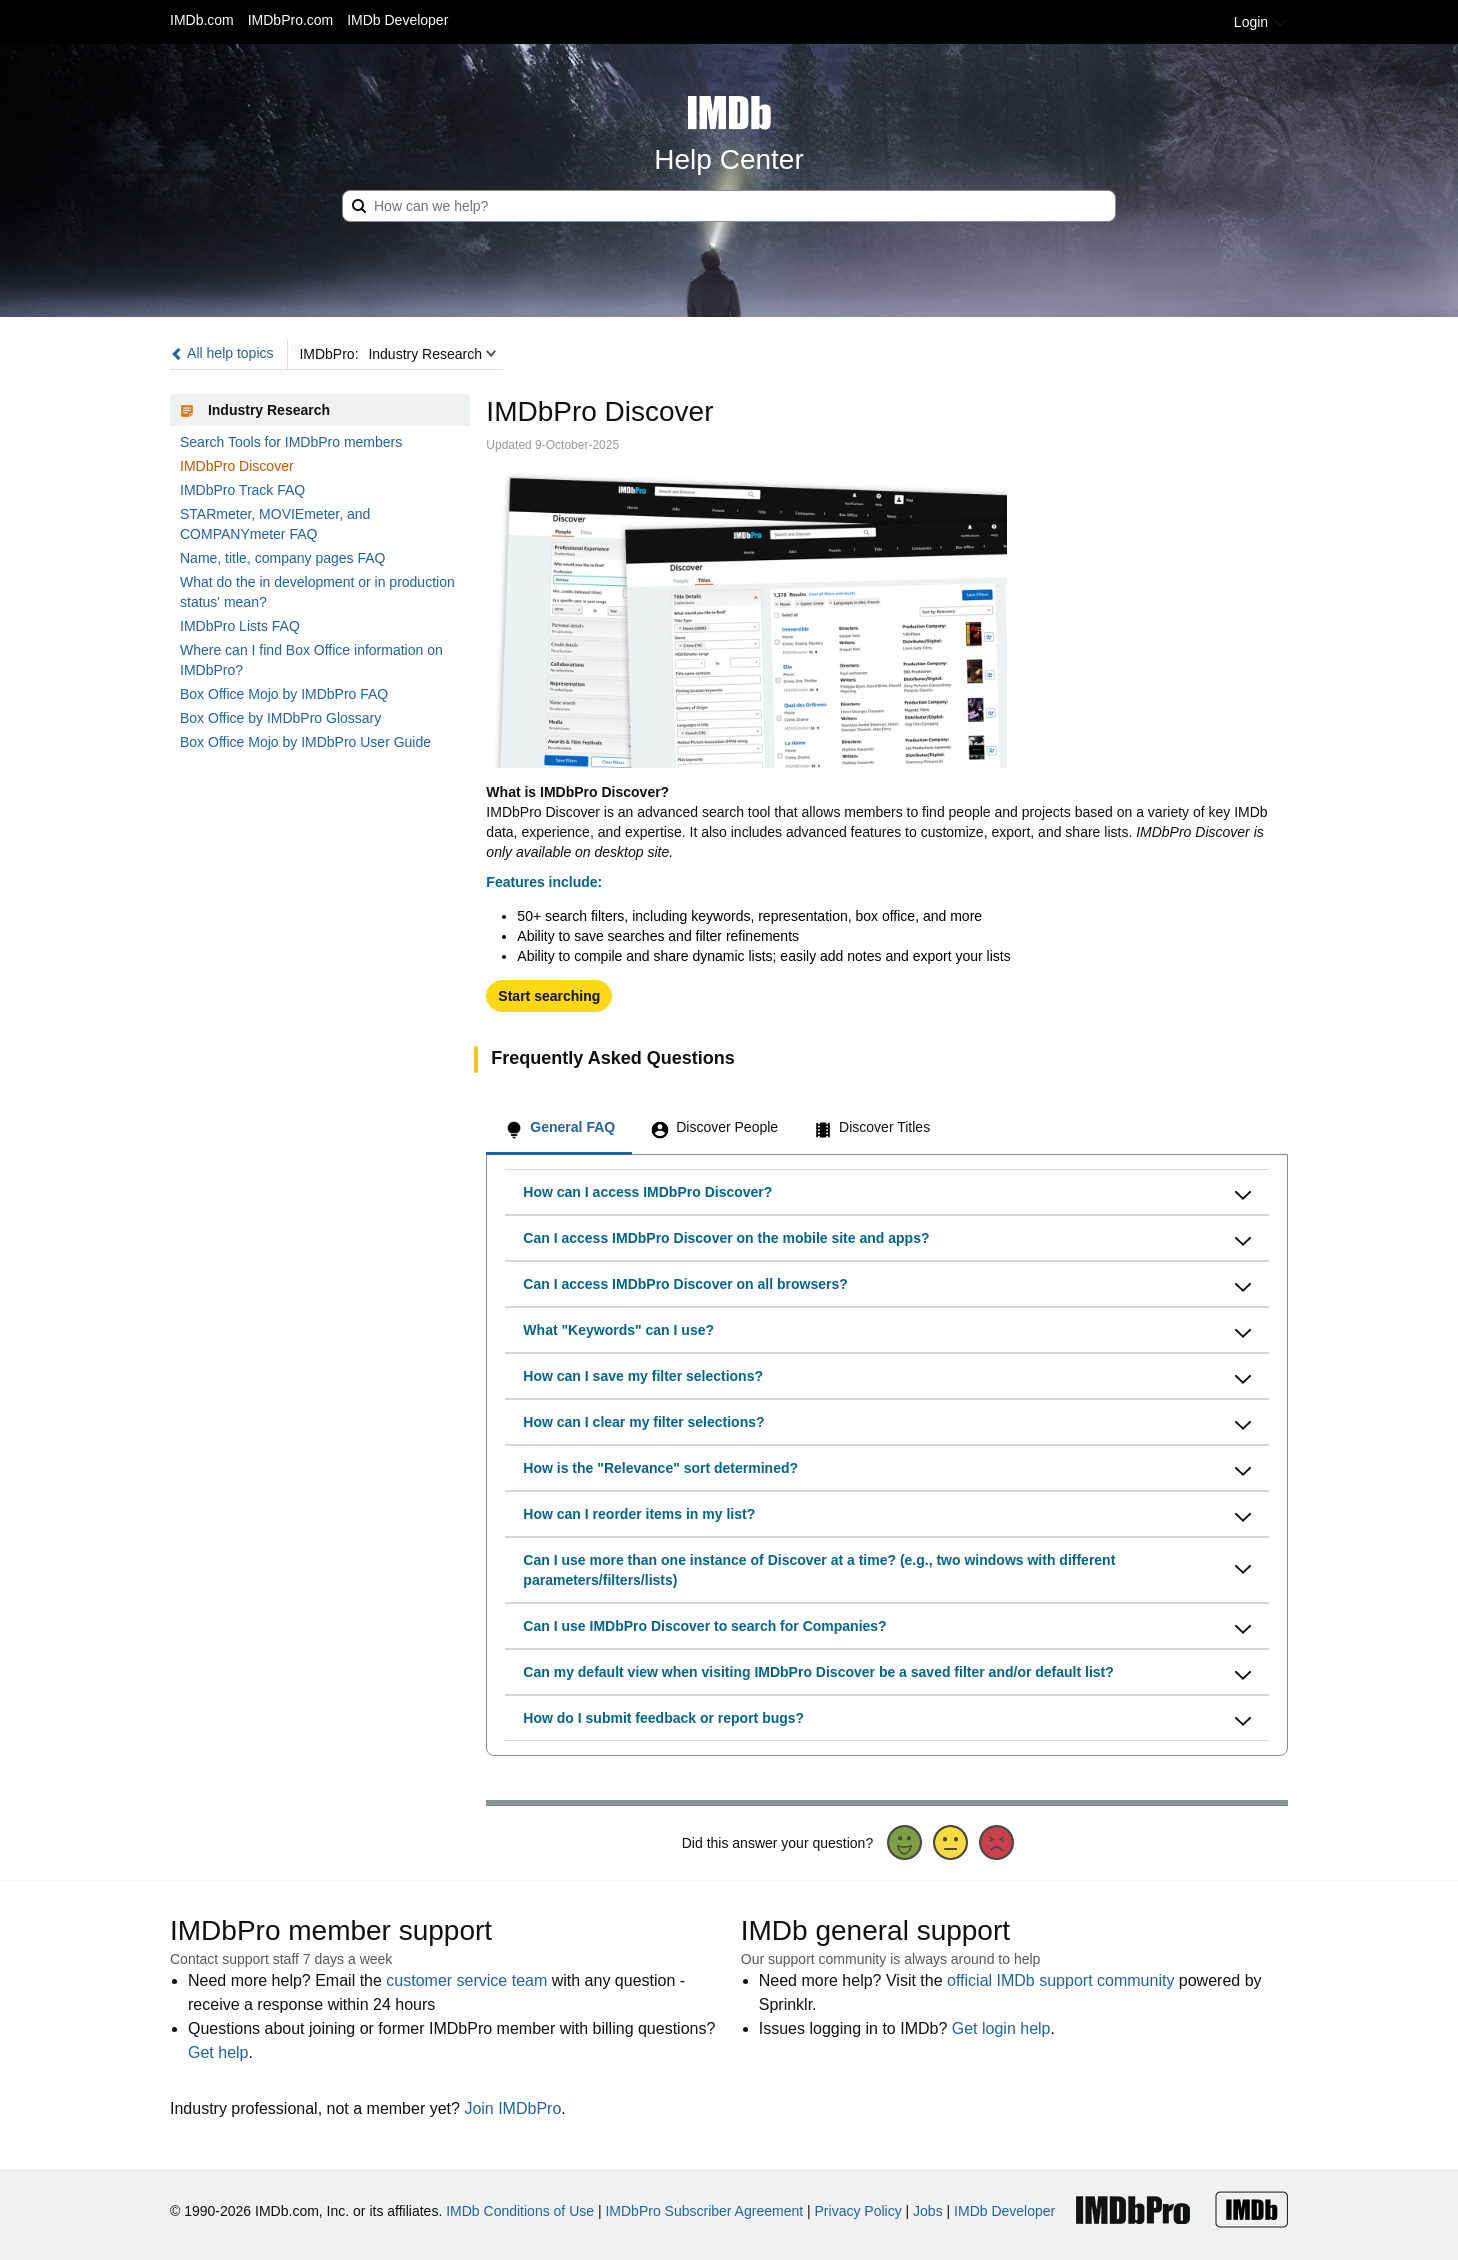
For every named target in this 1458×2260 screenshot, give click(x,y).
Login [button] (1261, 22)
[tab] (559, 1130)
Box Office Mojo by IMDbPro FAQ (284, 694)
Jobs (928, 2211)
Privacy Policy (858, 2211)
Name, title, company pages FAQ (282, 558)
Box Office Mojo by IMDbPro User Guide (305, 742)
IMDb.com (202, 20)
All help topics (222, 353)
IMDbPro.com (291, 20)
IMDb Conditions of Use (520, 2211)
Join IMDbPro (512, 2108)
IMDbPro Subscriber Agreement (704, 2211)
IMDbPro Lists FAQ (240, 626)
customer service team (466, 1980)
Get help (218, 2052)
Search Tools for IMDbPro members (291, 442)
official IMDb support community (1060, 1980)
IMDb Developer (397, 20)
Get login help (1001, 2028)
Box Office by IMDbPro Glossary (280, 718)
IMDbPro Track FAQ (242, 490)
